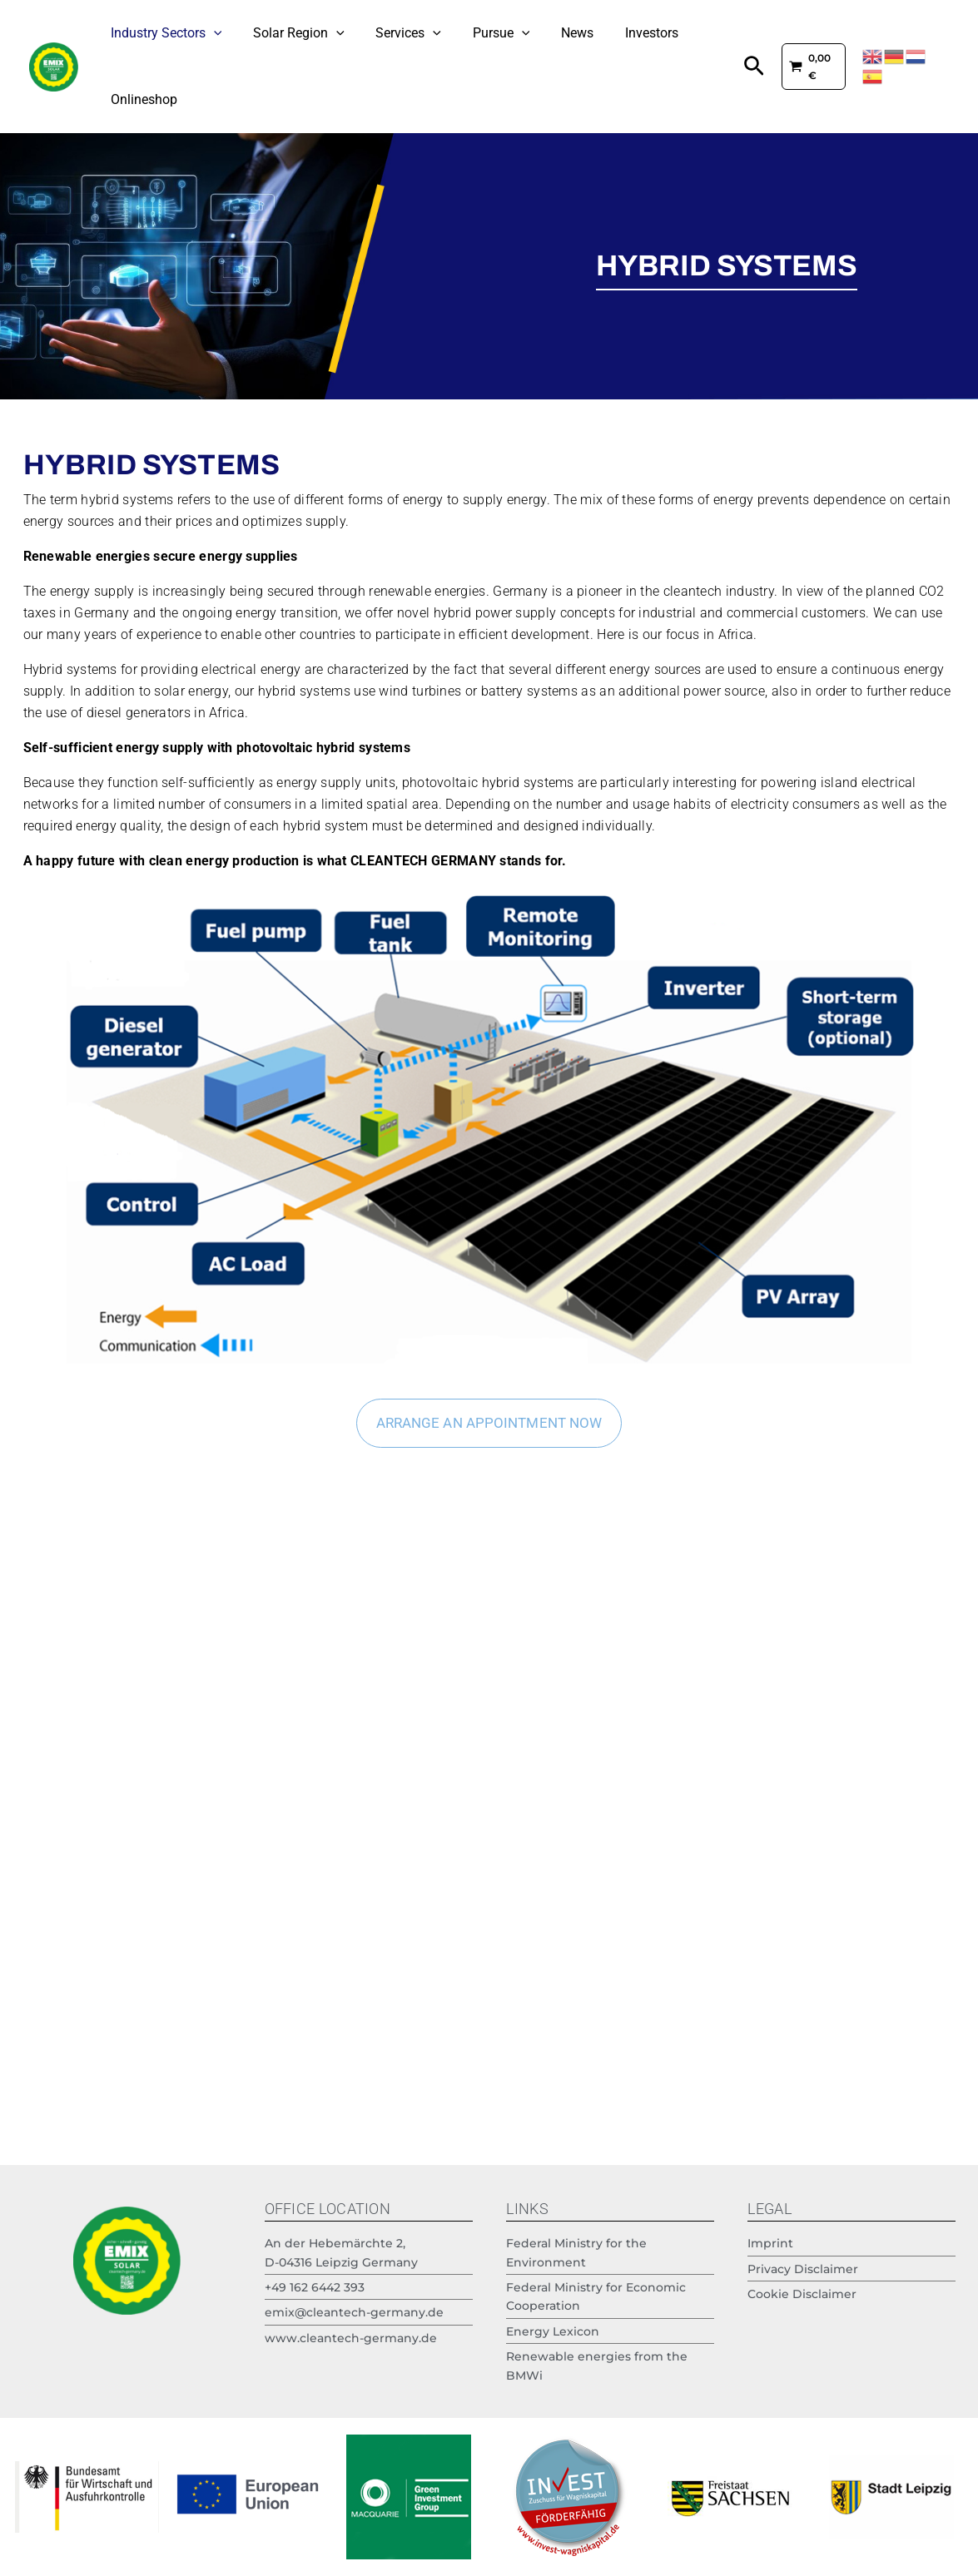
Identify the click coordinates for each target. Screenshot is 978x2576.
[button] (741, 67)
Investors (597, 33)
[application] (209, 33)
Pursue (467, 33)
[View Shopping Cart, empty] (804, 66)
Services (384, 33)
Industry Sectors (161, 33)
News (533, 33)
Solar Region (284, 33)
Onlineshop (139, 99)
